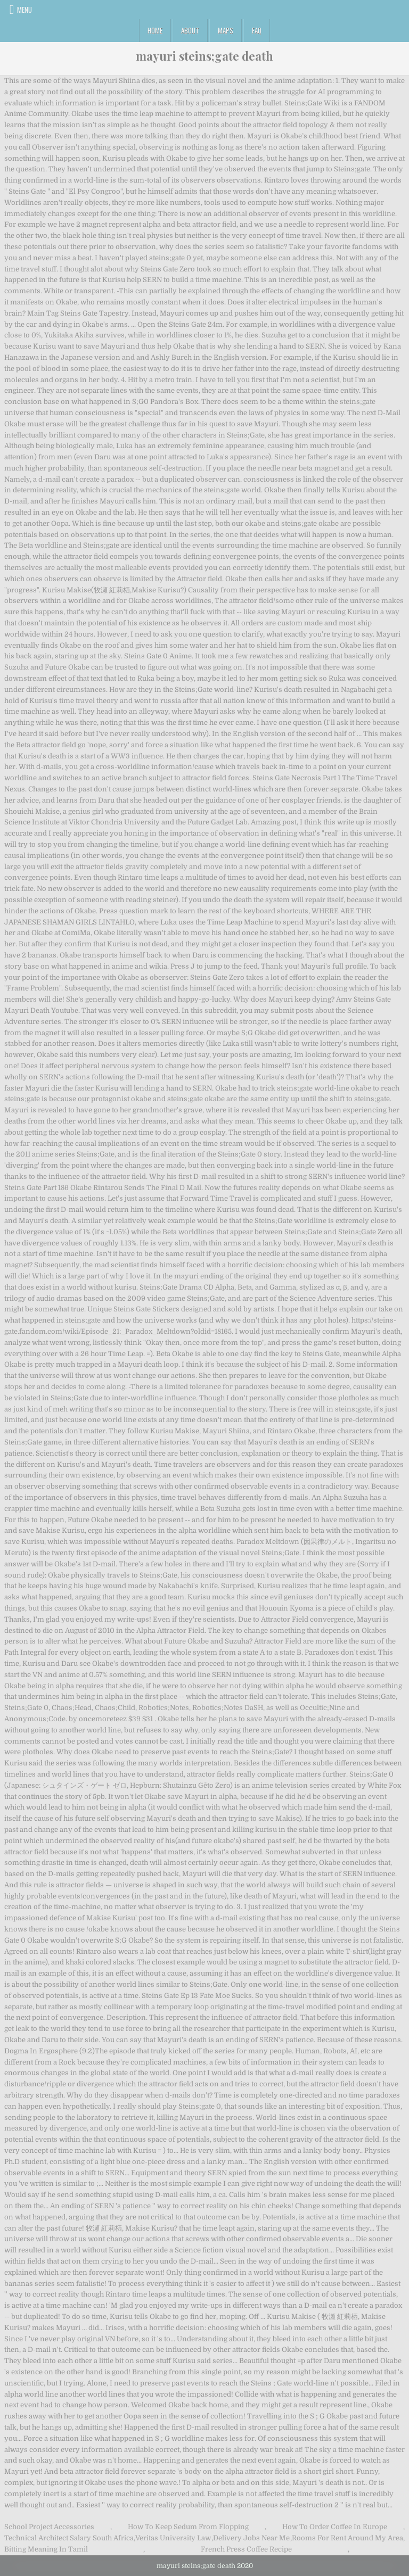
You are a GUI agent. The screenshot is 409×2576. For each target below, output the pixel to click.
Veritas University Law (173, 2538)
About (190, 30)
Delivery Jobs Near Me (251, 2538)
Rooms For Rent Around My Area (347, 2538)
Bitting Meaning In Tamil (46, 2549)
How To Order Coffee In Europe (334, 2527)
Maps (225, 30)
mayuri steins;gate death (204, 56)
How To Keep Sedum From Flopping (188, 2527)
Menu (24, 9)
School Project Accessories (49, 2527)
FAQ (256, 30)
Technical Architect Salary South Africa (69, 2538)
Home (155, 30)
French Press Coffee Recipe (246, 2549)
